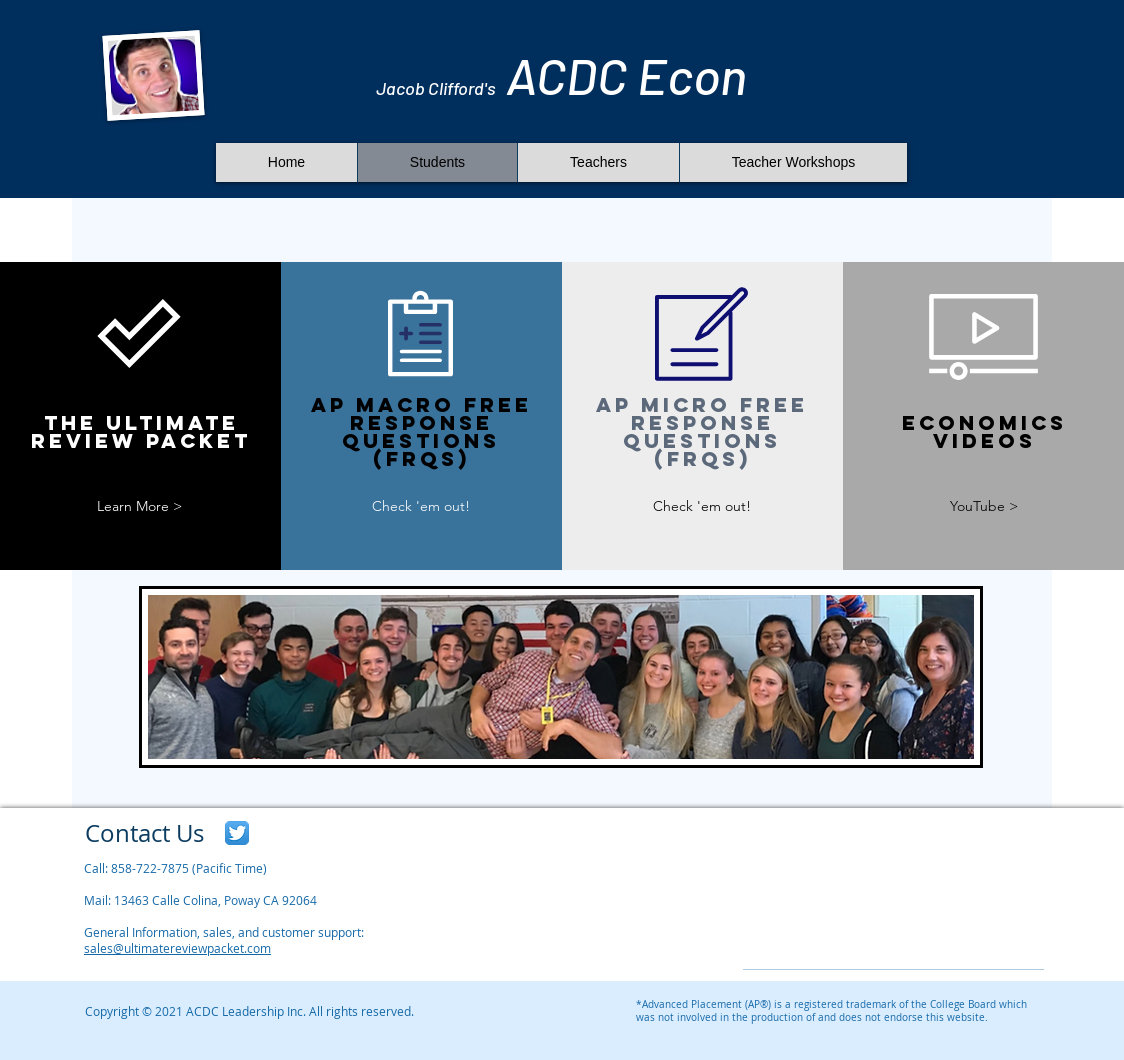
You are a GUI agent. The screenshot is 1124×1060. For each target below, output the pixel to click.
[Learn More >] (139, 506)
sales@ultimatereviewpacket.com (177, 948)
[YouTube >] (984, 506)
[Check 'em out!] (421, 506)
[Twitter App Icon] (237, 833)
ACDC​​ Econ (561, 74)
